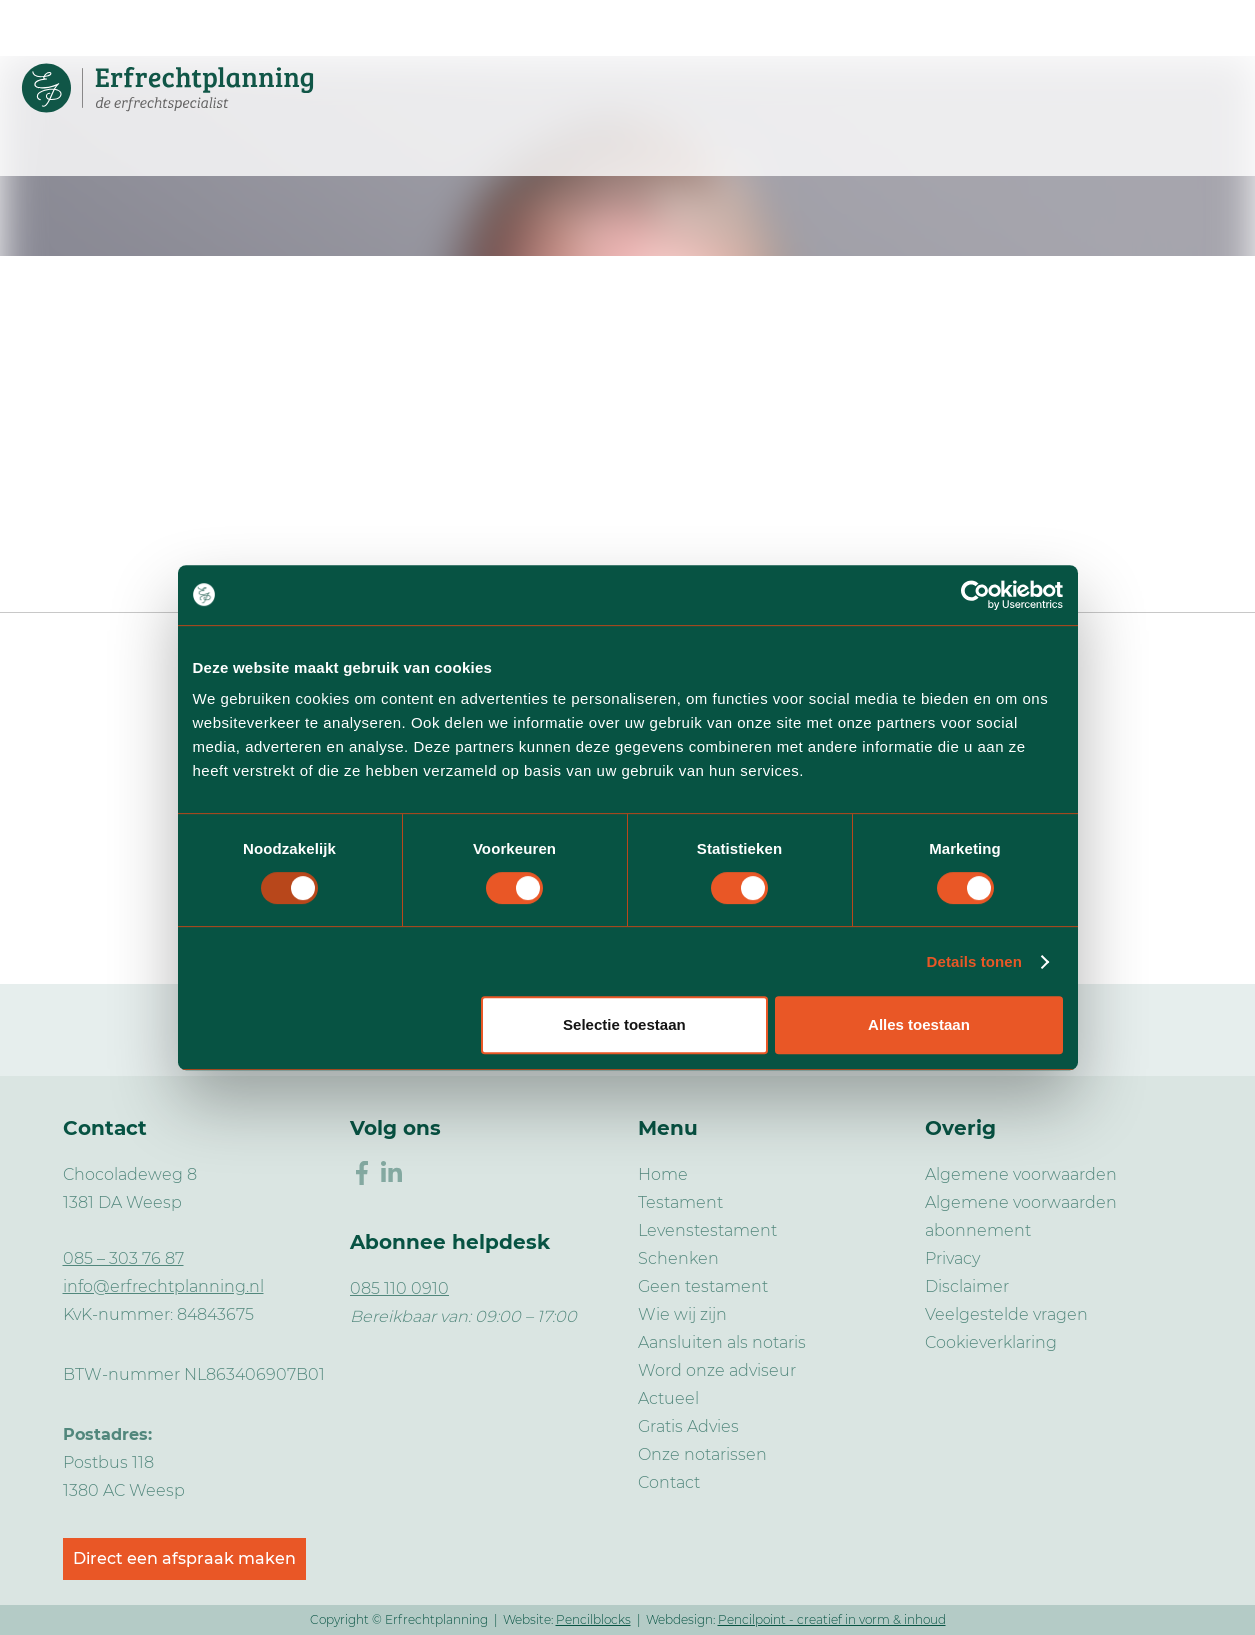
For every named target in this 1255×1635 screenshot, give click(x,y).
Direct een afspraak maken (184, 1558)
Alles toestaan (919, 1024)
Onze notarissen (702, 1454)
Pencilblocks (593, 1619)
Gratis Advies (688, 1426)
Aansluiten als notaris (722, 1342)
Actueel (668, 1398)
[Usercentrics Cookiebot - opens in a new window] (975, 595)
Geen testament (703, 1286)
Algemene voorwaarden (1021, 1174)
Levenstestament (707, 1230)
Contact (669, 1482)
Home (663, 1174)
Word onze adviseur (717, 1370)
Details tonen (974, 961)
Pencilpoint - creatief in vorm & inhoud (832, 1619)
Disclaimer (967, 1286)
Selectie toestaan (624, 1024)
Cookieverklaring (991, 1342)
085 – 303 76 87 (123, 1258)
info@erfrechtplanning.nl (163, 1286)
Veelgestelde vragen (1006, 1314)
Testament (680, 1202)
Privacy (952, 1258)
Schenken (678, 1258)
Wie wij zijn (682, 1314)
